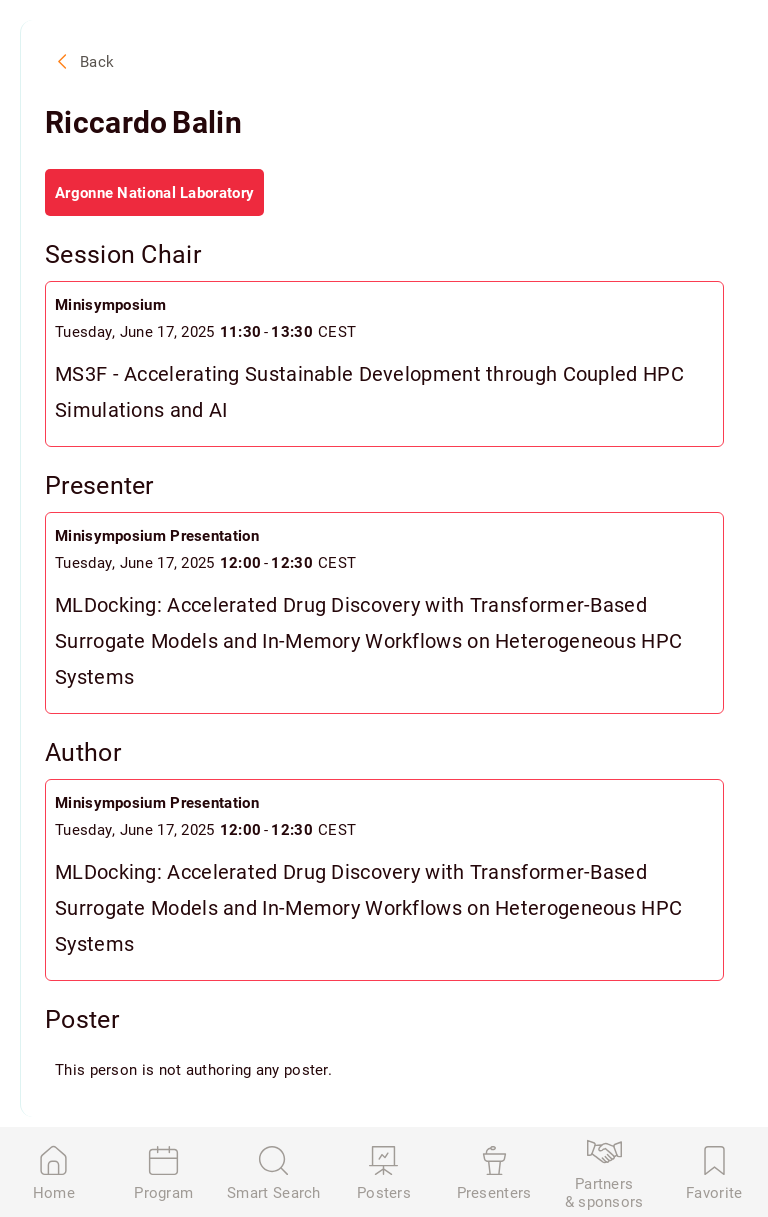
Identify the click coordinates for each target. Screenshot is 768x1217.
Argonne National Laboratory (154, 192)
